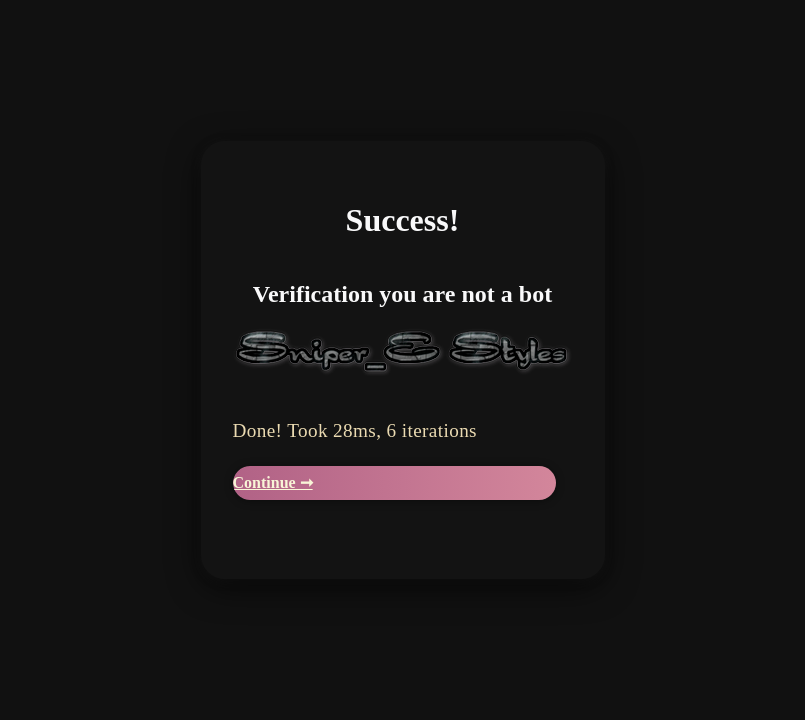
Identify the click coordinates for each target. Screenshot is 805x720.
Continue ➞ (273, 482)
